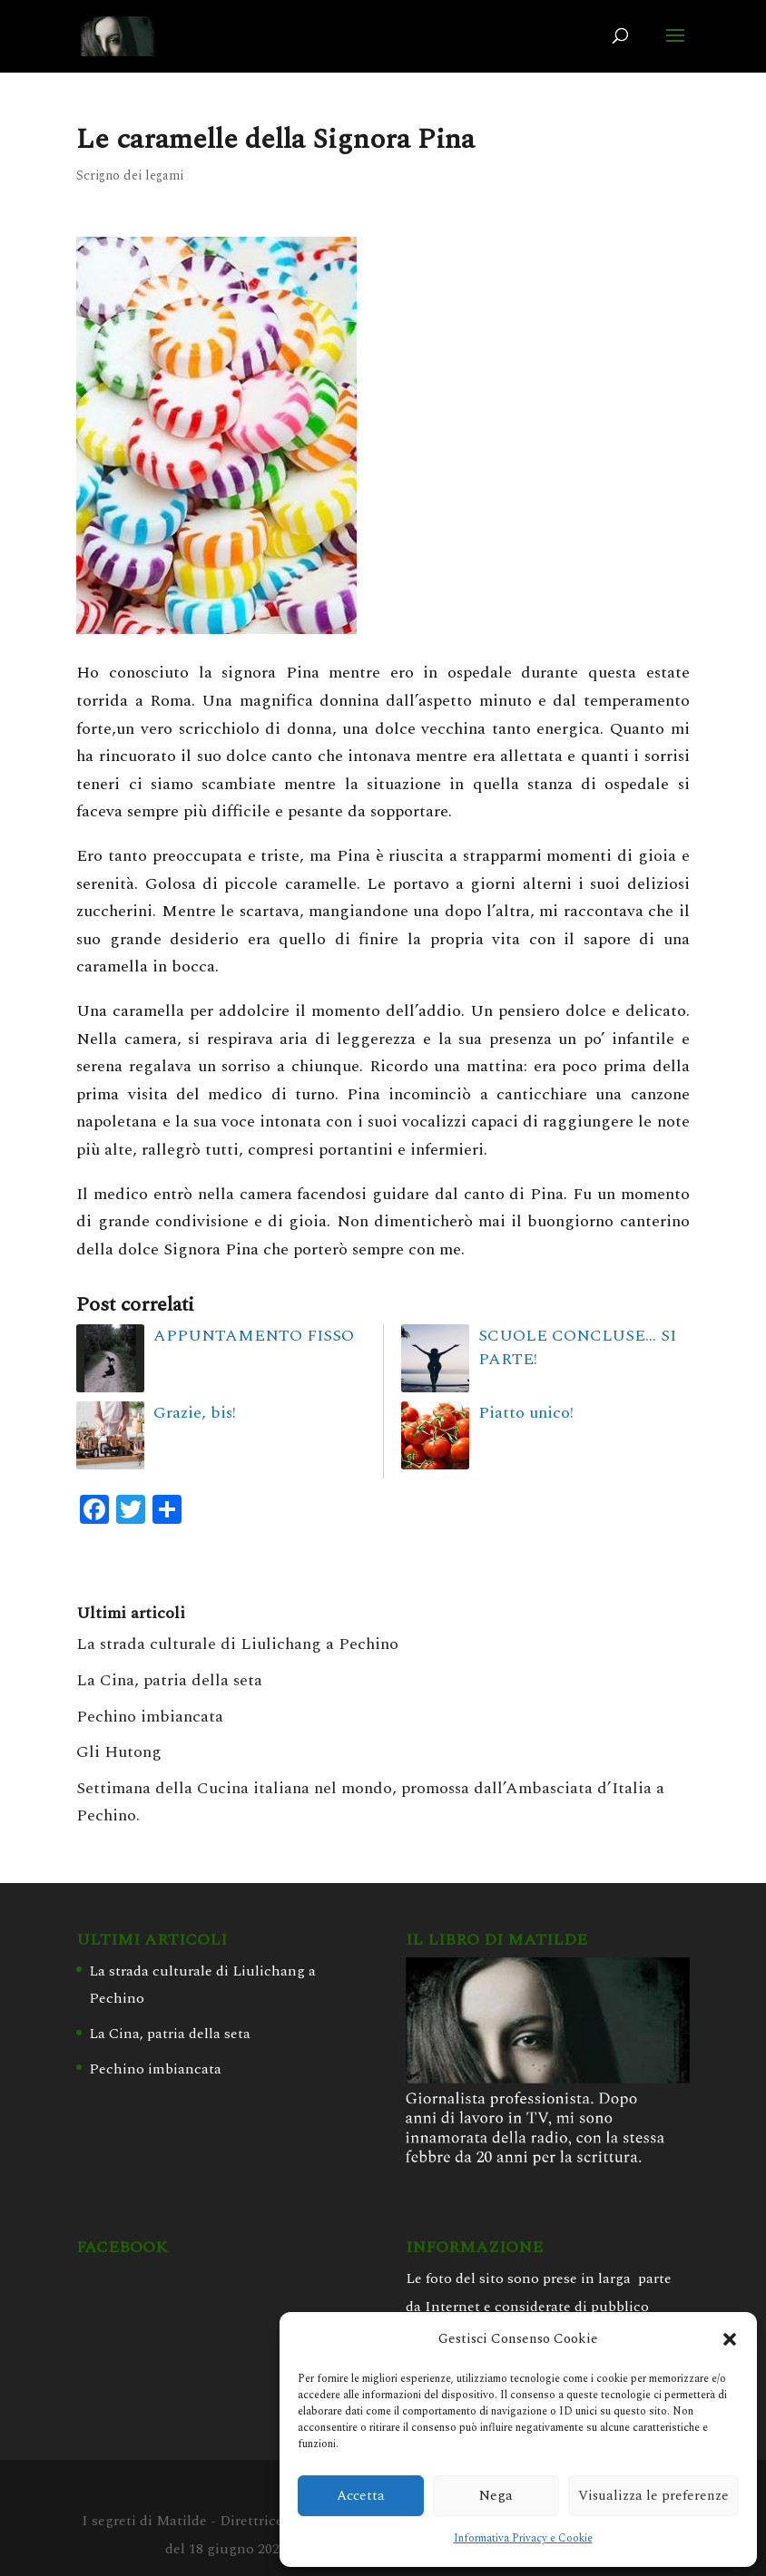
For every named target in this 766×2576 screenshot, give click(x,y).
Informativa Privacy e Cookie (523, 2538)
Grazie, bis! (194, 1412)
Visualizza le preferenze (653, 2495)
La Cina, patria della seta (169, 1680)
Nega (496, 2495)
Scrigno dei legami (129, 175)
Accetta (361, 2495)
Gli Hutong (119, 1752)
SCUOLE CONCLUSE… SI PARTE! (577, 1347)
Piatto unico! (526, 1412)
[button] (730, 2339)
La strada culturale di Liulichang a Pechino (237, 1644)
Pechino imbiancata (149, 1716)
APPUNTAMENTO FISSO (253, 1335)
